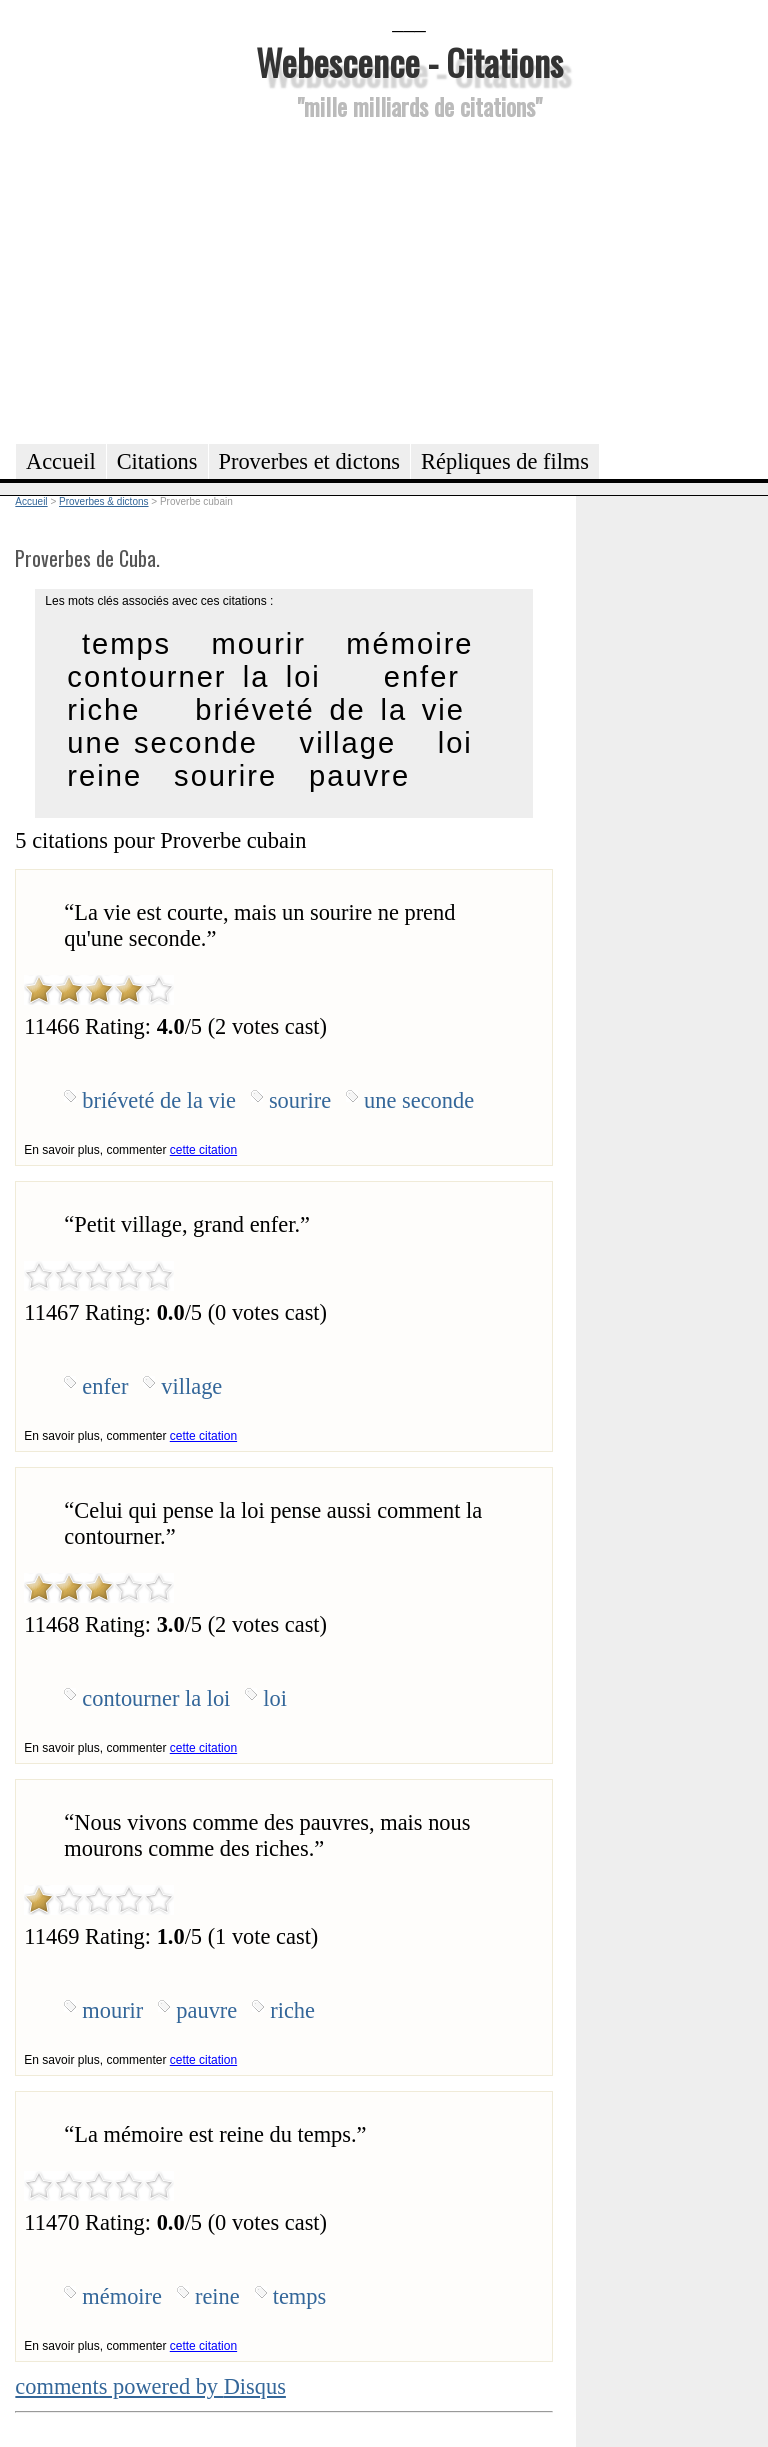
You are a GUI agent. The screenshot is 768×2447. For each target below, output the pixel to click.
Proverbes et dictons (310, 461)
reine (104, 776)
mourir (259, 644)
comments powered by (150, 2386)
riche (103, 710)
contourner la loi (193, 677)
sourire (225, 776)
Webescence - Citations (409, 61)
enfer (422, 677)
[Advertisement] (409, 279)
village (348, 743)
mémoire (409, 644)
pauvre (359, 776)
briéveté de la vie (330, 710)
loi (455, 743)
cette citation (203, 1150)
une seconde (162, 743)
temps (126, 644)
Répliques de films (505, 461)
